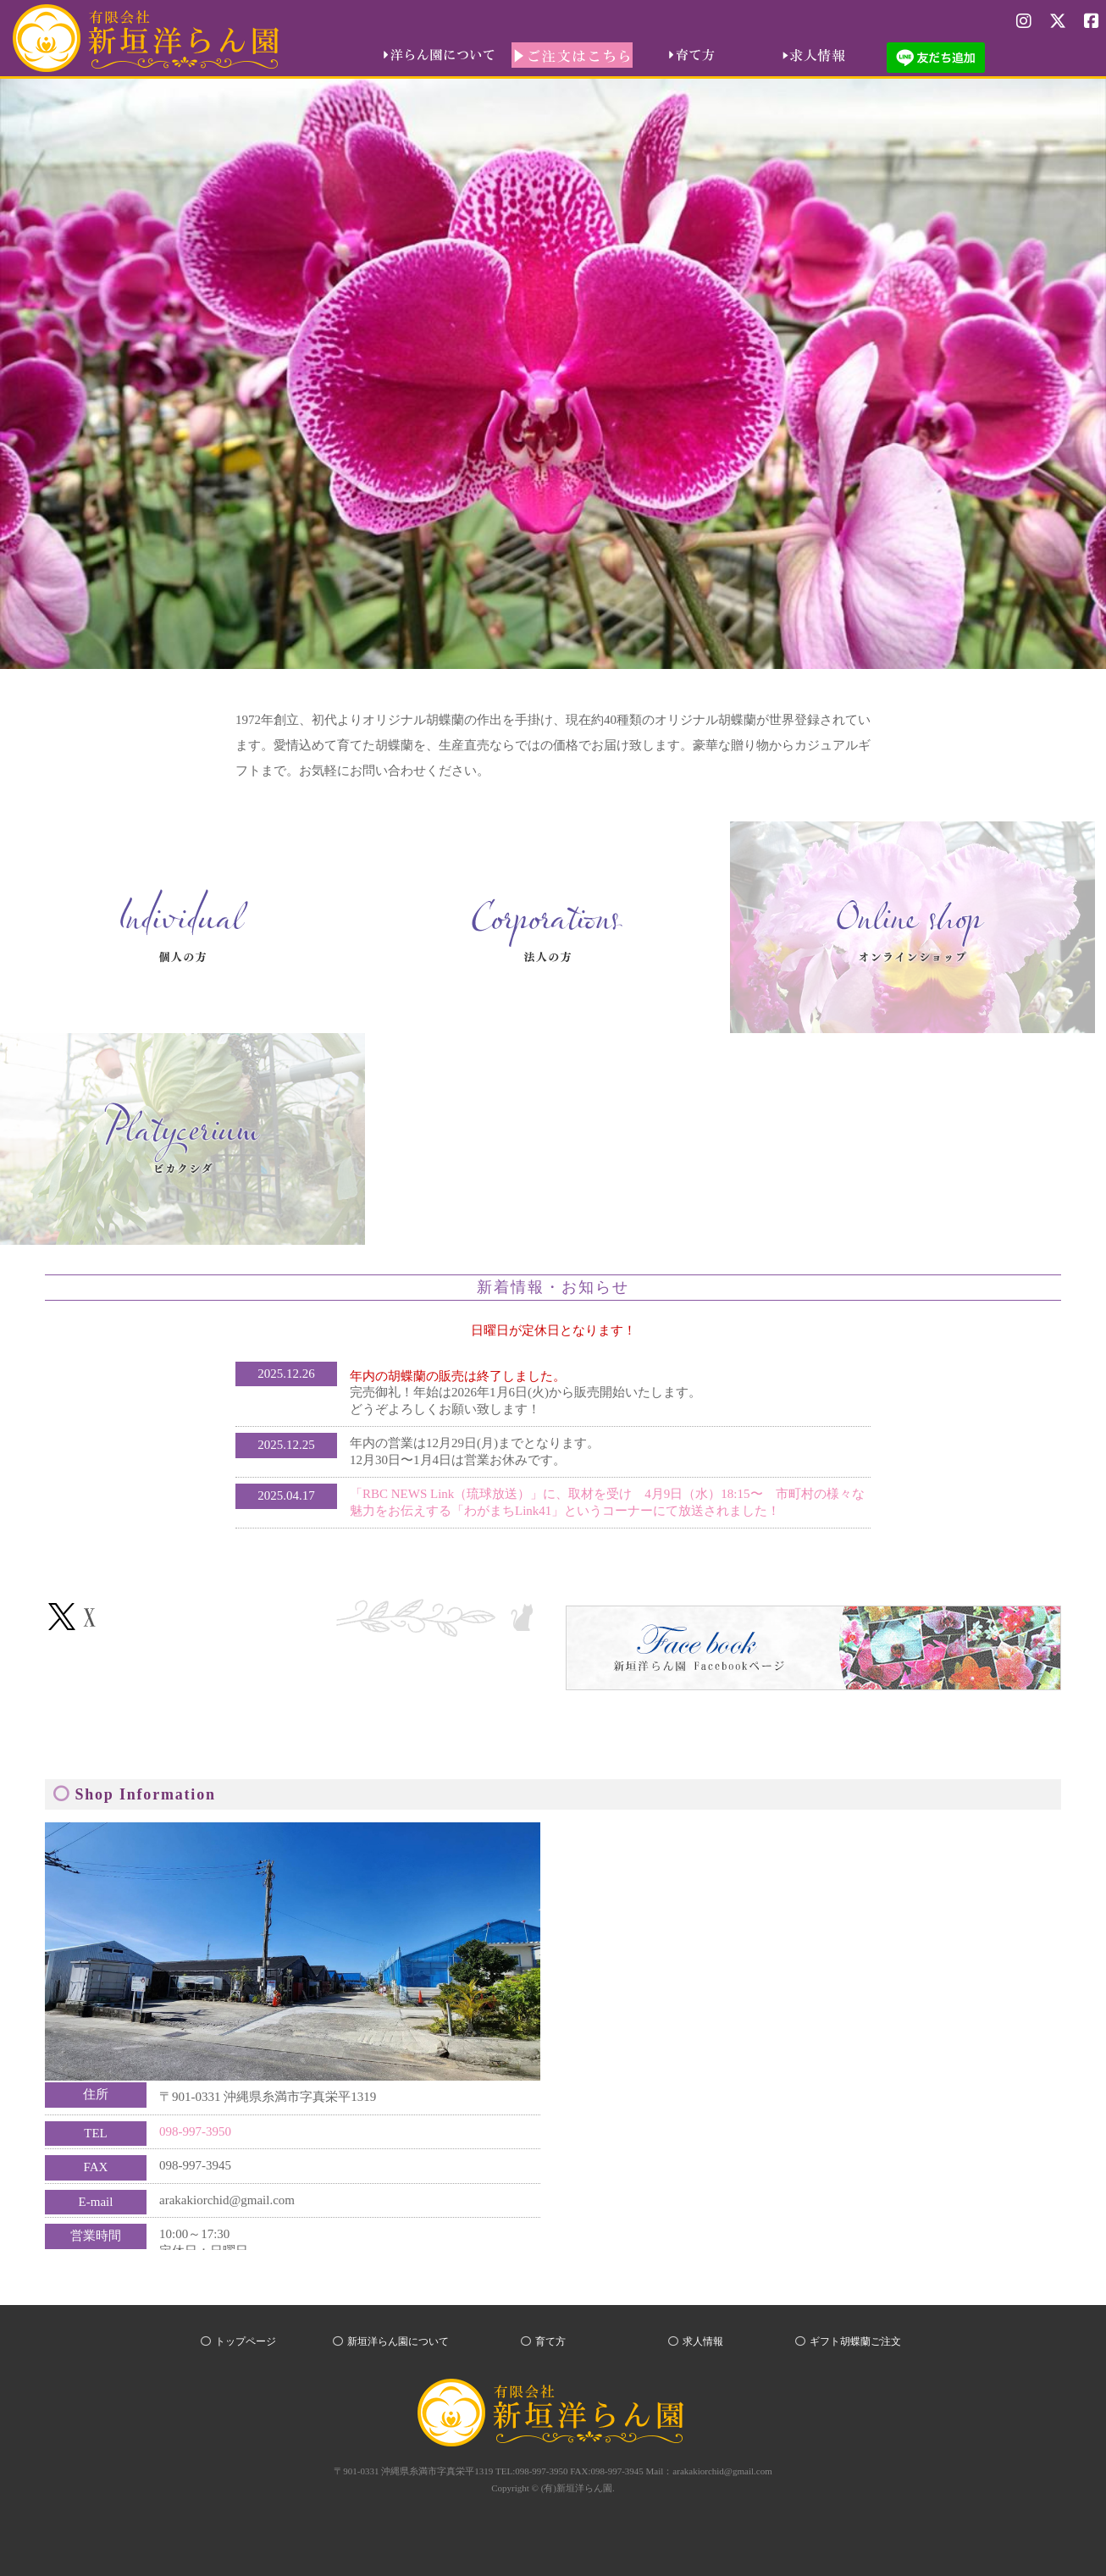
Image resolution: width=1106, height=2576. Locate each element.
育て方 (550, 2341)
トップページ (245, 2341)
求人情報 (703, 2341)
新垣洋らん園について (398, 2341)
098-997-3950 (195, 2131)
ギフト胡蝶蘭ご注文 (855, 2341)
